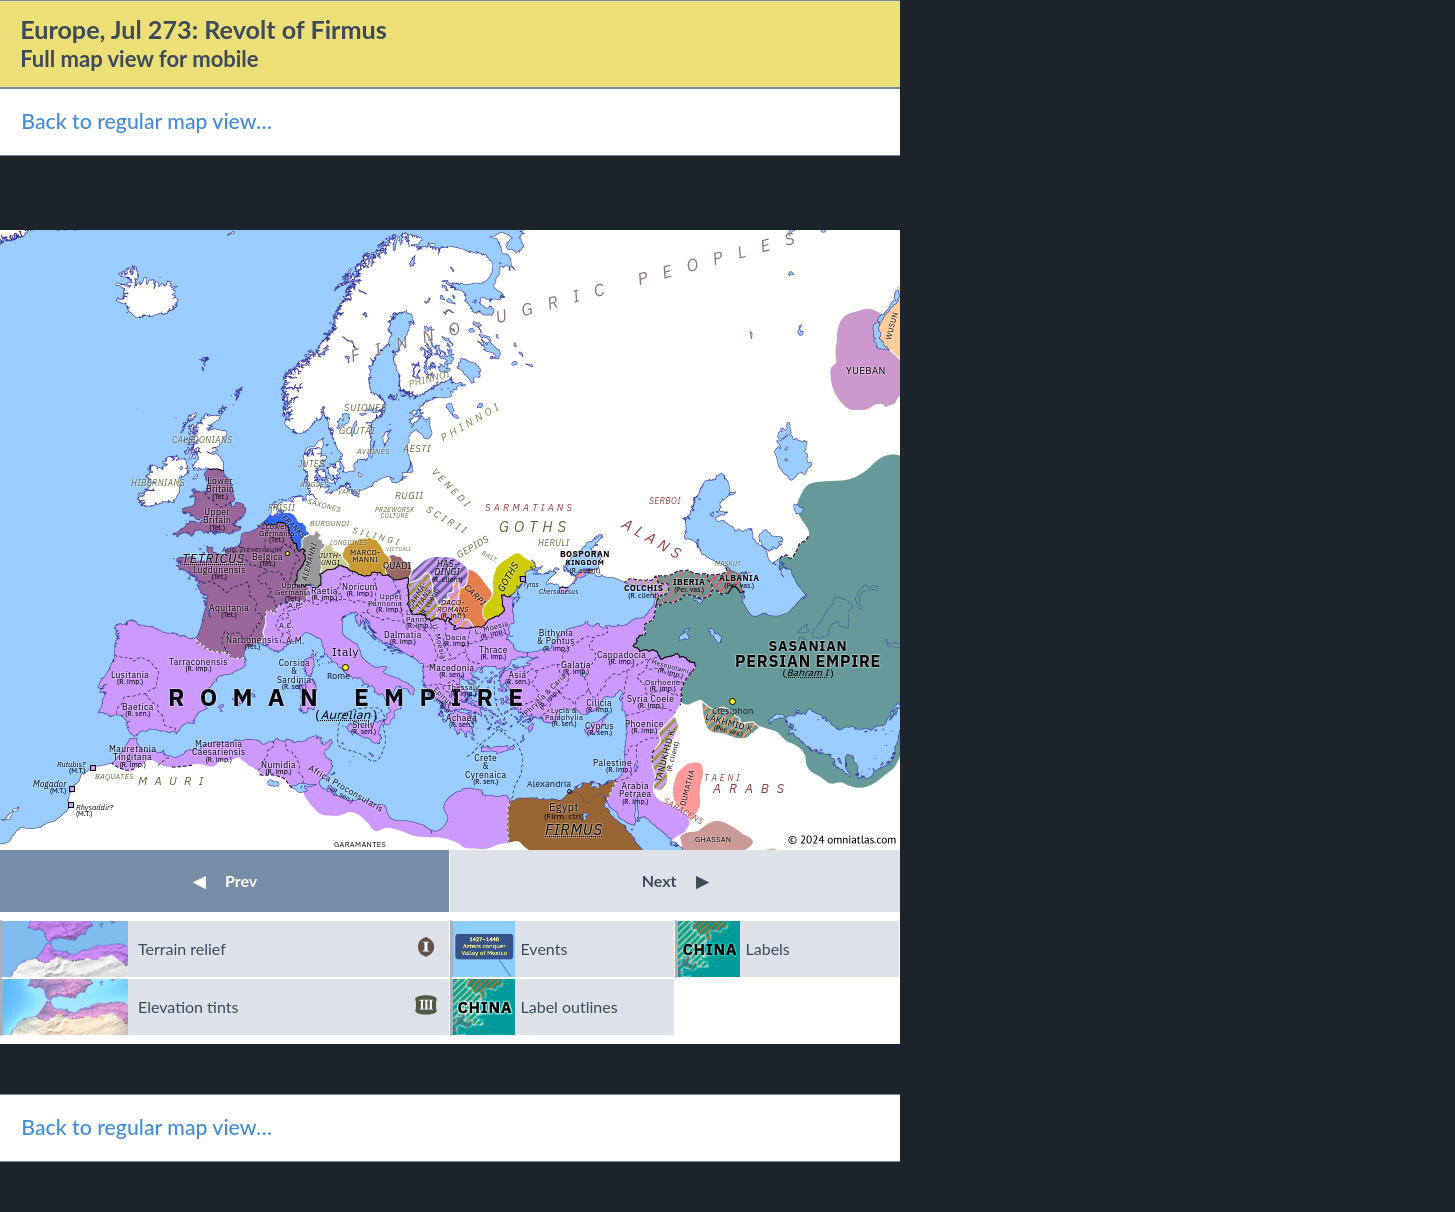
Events (544, 948)
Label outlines (569, 1006)
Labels (768, 948)
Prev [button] (225, 880)
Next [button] (675, 880)
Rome (338, 675)
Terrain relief (287, 949)
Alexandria (549, 783)
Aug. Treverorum (251, 549)
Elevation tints (287, 1007)
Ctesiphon (732, 710)
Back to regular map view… (146, 121)
